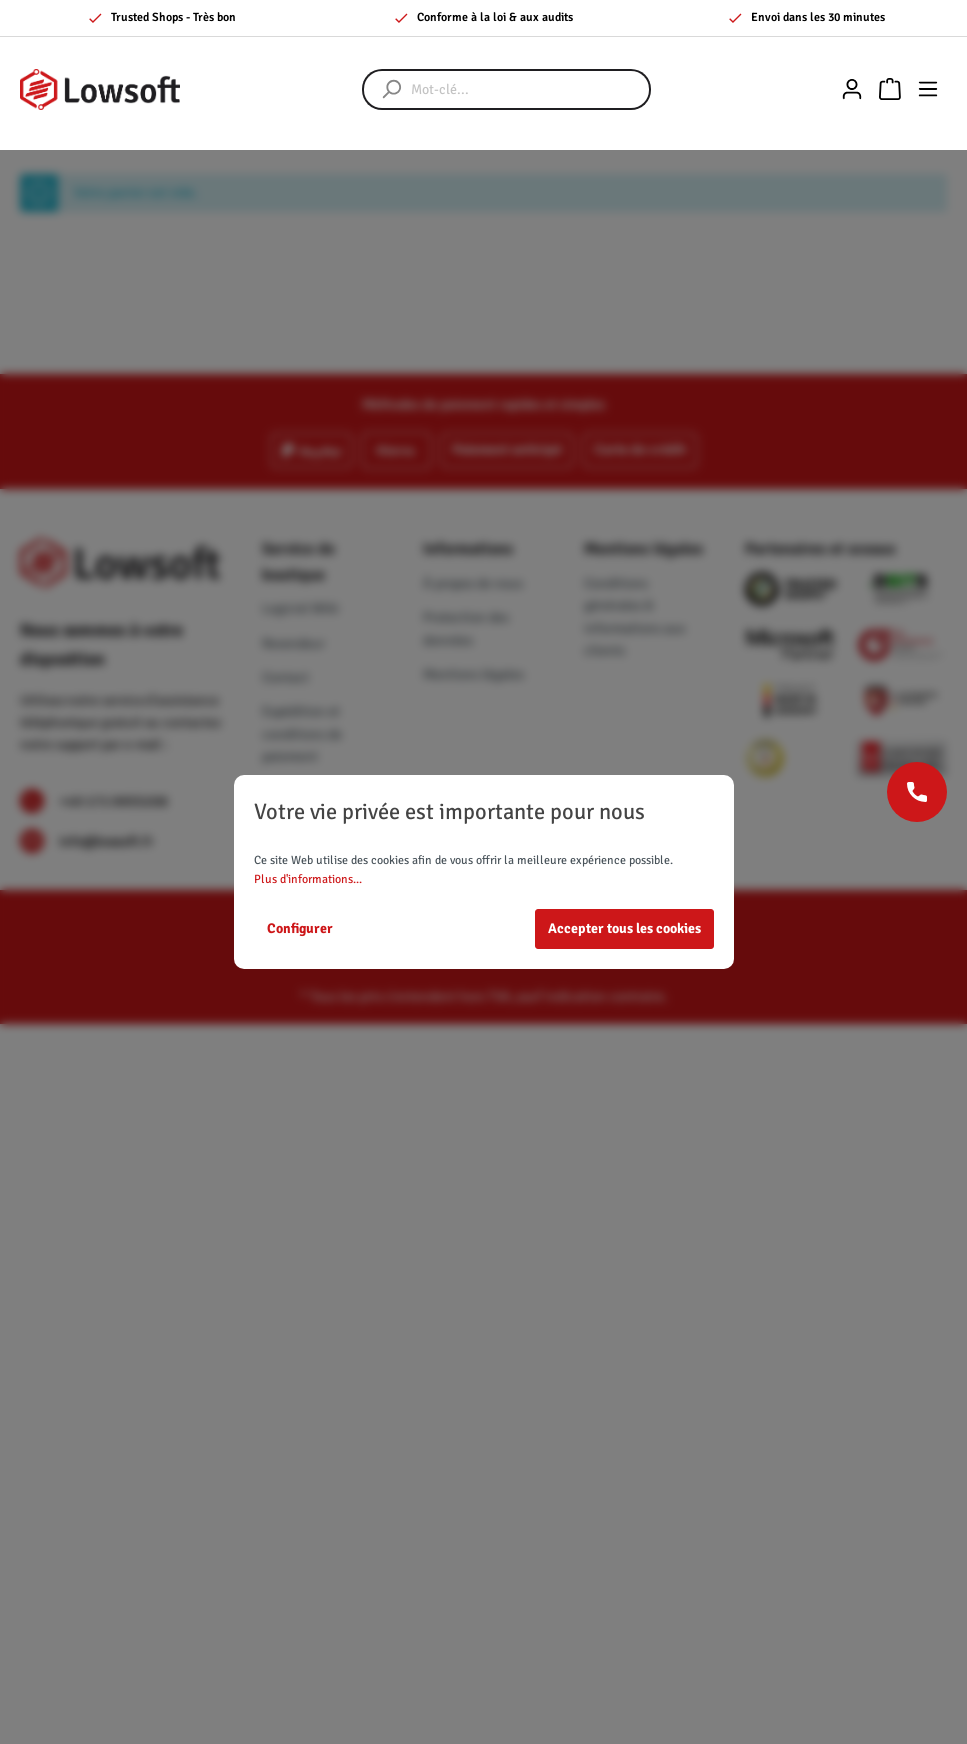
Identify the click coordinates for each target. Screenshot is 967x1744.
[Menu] (928, 89)
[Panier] (890, 89)
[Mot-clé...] (526, 89)
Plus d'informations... (308, 879)
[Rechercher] (382, 89)
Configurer (300, 928)
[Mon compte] (852, 89)
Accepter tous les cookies (624, 928)
